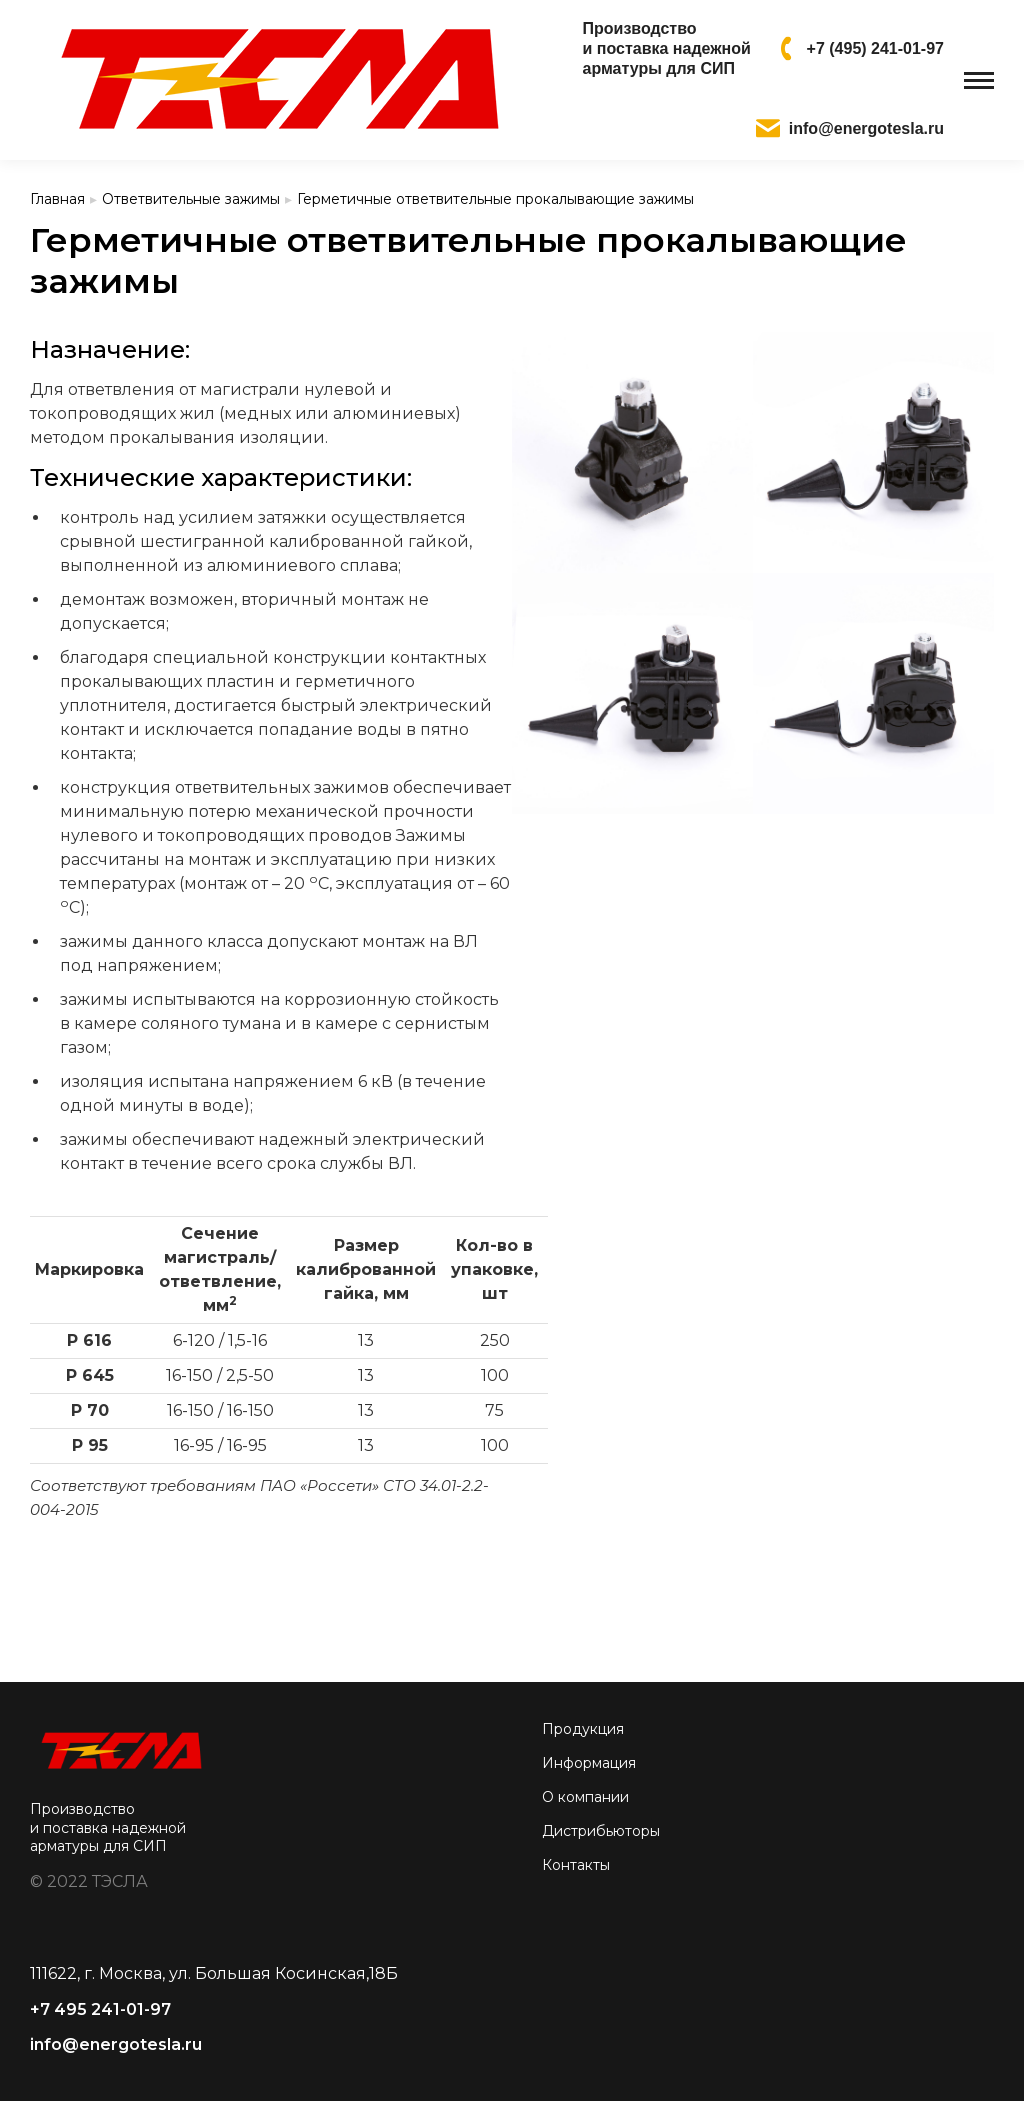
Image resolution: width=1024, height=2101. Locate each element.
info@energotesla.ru (116, 2044)
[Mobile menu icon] (979, 80)
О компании (585, 1797)
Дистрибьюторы (601, 1831)
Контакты (576, 1865)
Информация (589, 1763)
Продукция (583, 1729)
